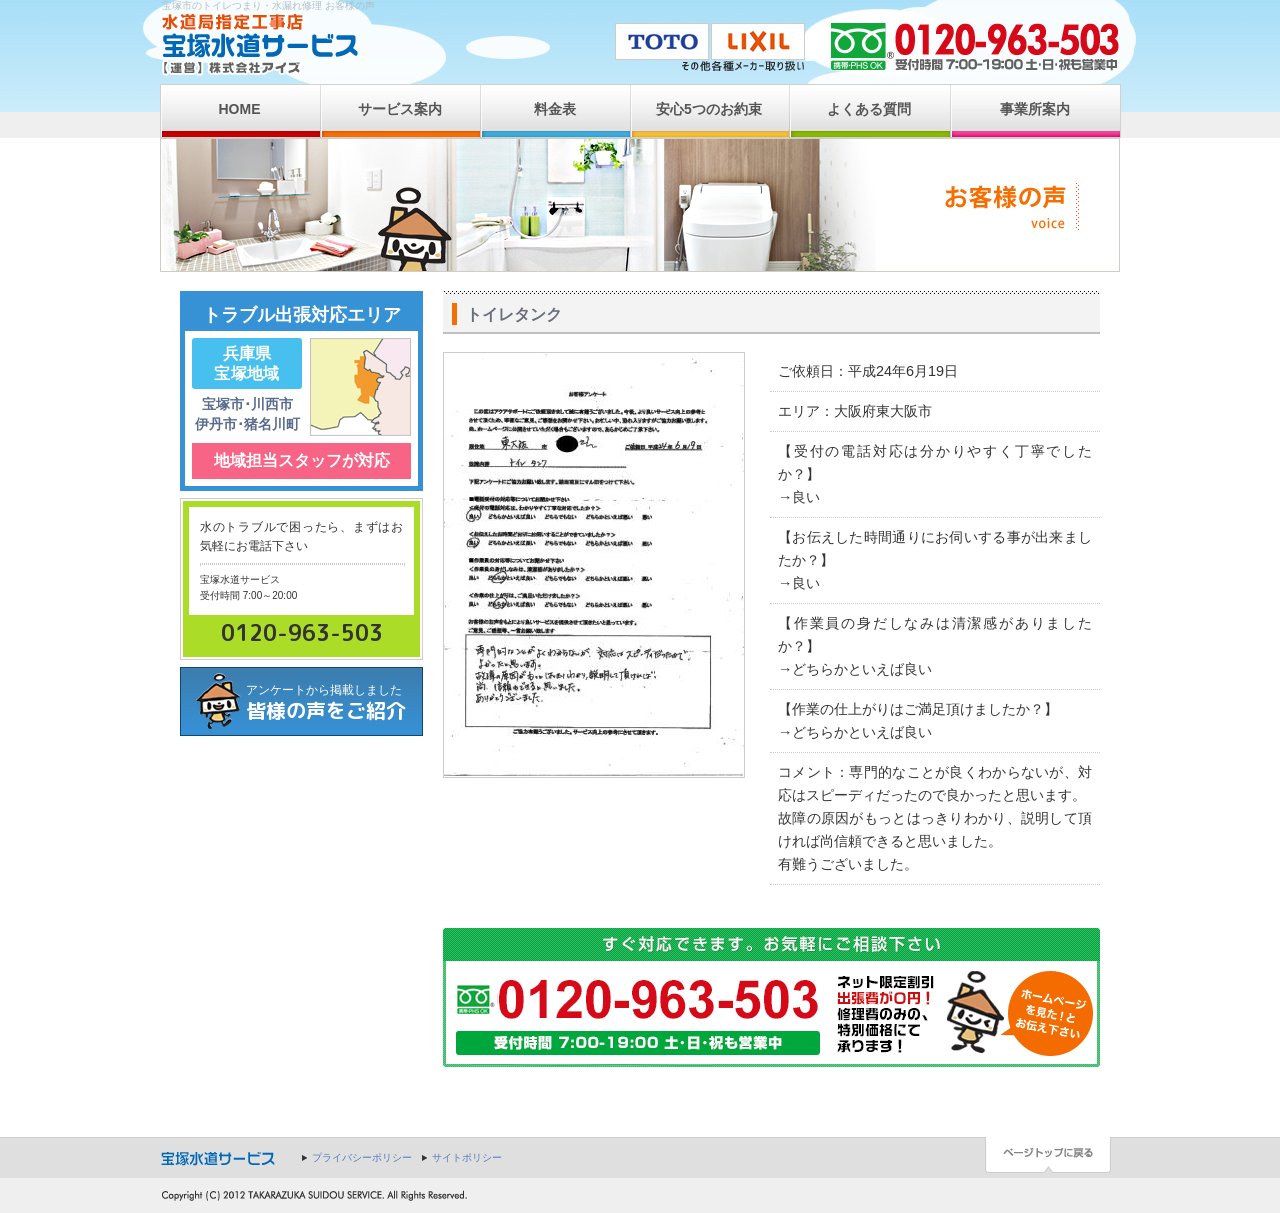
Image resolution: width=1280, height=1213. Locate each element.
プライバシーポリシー (362, 1157)
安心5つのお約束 (709, 109)
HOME (240, 109)
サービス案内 (400, 109)
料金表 (555, 109)
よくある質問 (869, 109)
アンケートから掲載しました (334, 703)
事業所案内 (1035, 109)
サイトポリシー (467, 1157)
